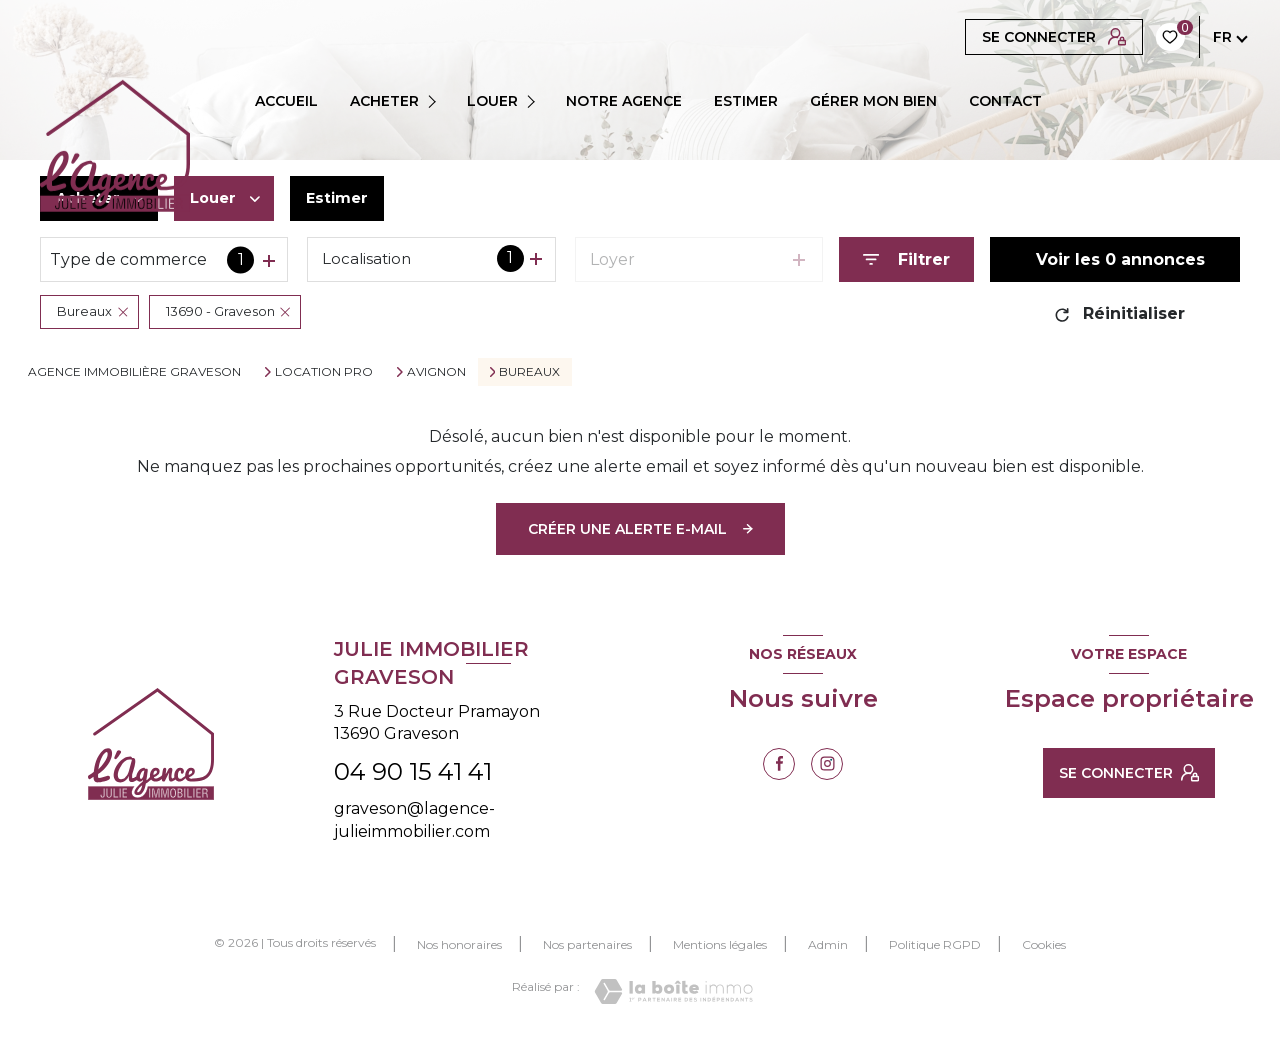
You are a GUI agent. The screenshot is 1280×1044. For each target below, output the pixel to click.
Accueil (286, 101)
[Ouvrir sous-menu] (438, 101)
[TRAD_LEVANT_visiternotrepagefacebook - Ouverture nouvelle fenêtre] (779, 764)
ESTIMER (746, 101)
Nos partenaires (587, 944)
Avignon (436, 372)
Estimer (348, 198)
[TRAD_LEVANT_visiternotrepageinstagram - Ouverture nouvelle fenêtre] (827, 764)
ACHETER (384, 101)
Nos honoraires (459, 944)
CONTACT (1005, 101)
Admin (828, 944)
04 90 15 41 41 (413, 771)
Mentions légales (720, 944)
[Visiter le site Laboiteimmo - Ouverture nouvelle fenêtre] (673, 991)
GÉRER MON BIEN (873, 101)
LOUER (492, 101)
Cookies (1044, 945)
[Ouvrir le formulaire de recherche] (906, 259)
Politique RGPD (935, 944)
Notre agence (624, 101)
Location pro (324, 372)
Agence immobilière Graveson (134, 371)
